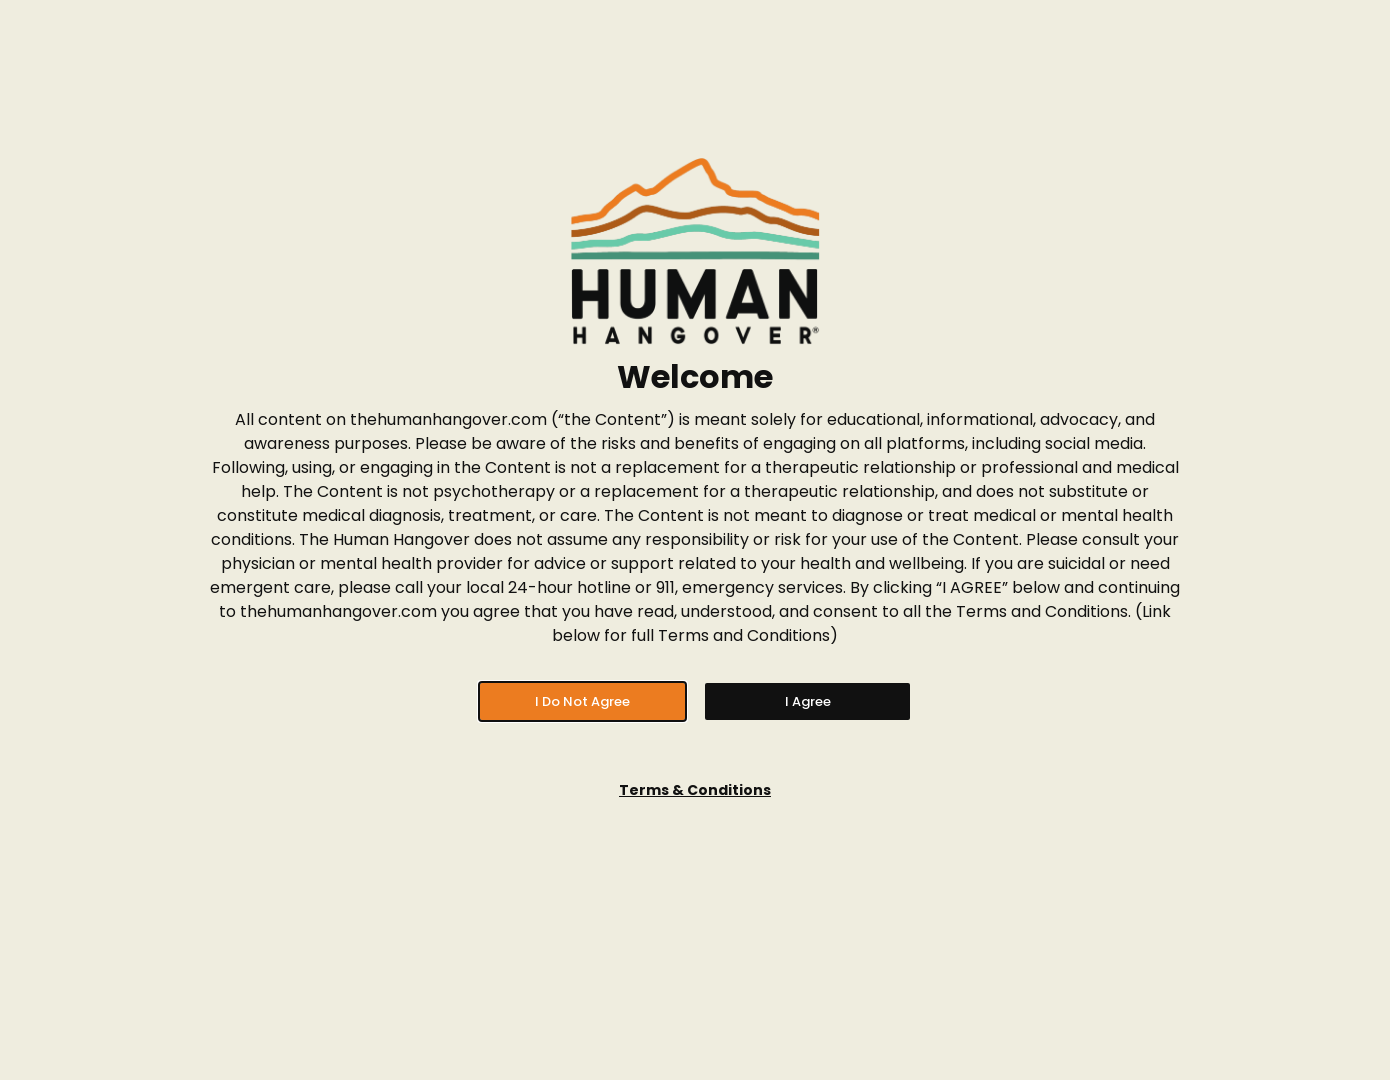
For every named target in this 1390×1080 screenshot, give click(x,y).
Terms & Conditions (695, 790)
